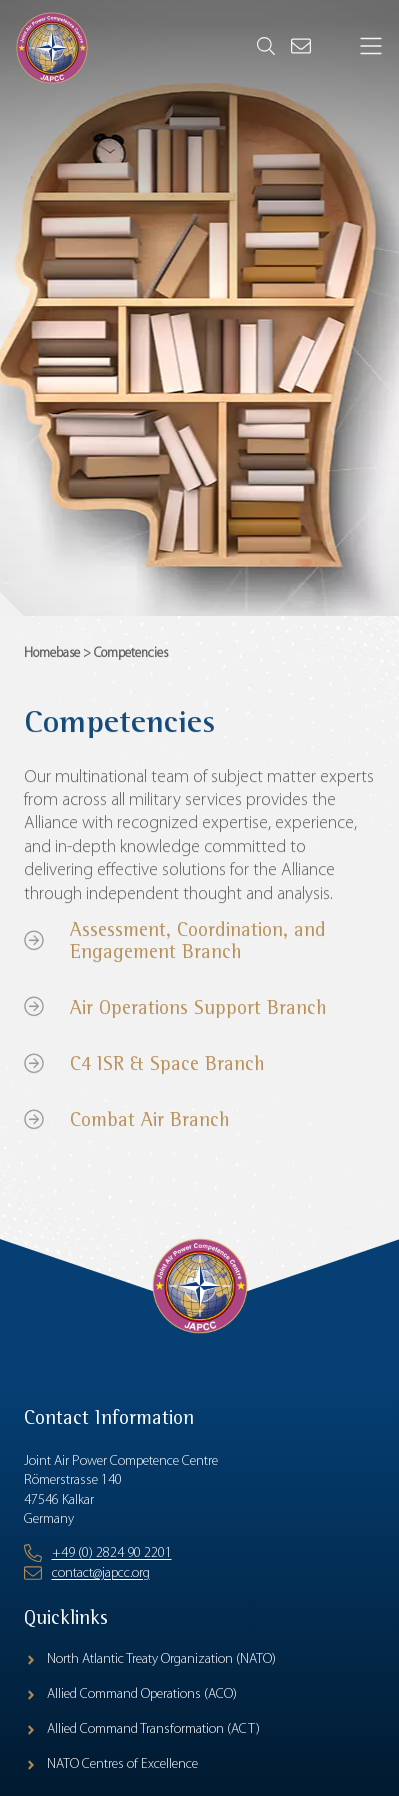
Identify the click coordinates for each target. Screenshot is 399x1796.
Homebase (52, 656)
